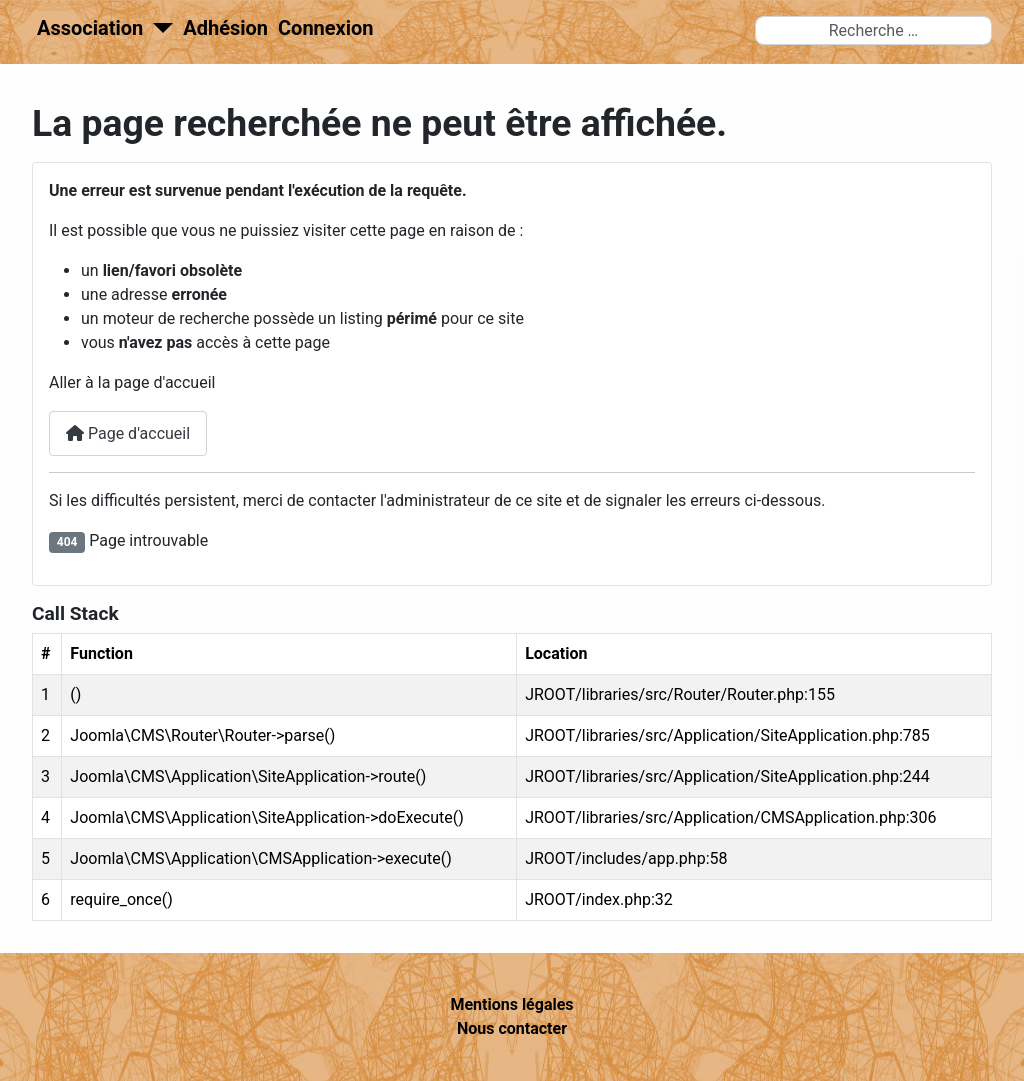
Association (90, 28)
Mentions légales (511, 1004)
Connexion (326, 28)
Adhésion (225, 28)
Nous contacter (512, 1028)
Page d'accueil (128, 433)
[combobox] (873, 30)
